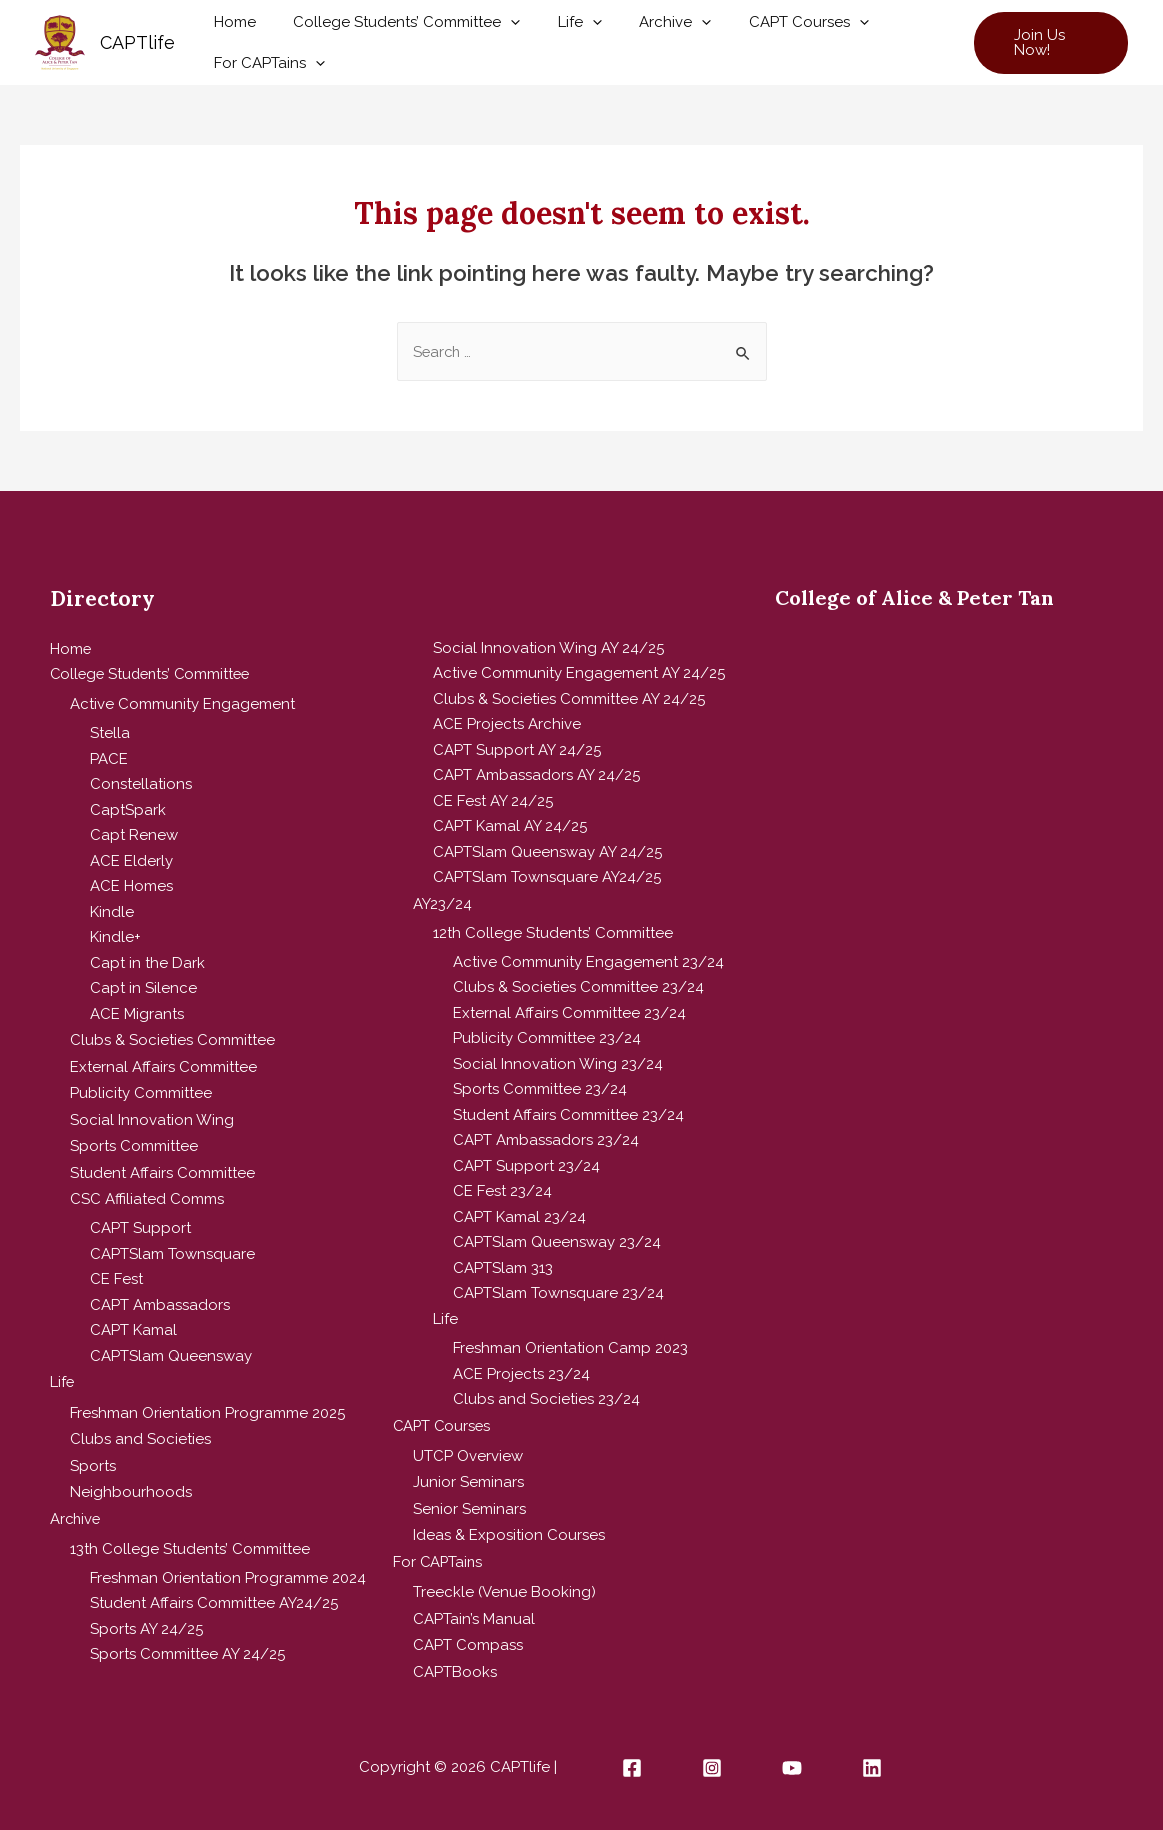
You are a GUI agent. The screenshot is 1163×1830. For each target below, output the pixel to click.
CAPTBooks (455, 1661)
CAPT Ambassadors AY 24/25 (536, 775)
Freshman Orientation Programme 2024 (228, 1563)
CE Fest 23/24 (502, 1191)
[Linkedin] (872, 1758)
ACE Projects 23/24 (521, 1373)
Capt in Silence (143, 987)
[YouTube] (792, 1758)
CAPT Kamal (133, 1322)
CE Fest (116, 1271)
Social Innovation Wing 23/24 (558, 1063)
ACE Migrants (137, 1012)
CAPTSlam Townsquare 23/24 (558, 1293)
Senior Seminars (469, 1504)
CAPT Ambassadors (160, 1297)
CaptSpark (128, 808)
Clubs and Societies (140, 1428)
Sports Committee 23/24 (540, 1089)
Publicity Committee (141, 1089)
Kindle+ (115, 936)
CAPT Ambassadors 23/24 (546, 1140)
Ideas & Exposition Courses (509, 1530)
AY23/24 (442, 903)
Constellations (141, 783)
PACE (109, 757)
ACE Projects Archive (507, 724)
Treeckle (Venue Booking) (504, 1585)
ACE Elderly (131, 859)
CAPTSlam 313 (503, 1267)
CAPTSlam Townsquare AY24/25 (547, 877)
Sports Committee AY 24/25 (187, 1639)
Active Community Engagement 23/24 (588, 961)
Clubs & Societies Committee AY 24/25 (569, 699)
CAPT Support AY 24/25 (517, 750)
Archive (649, 29)
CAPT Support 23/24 (526, 1165)
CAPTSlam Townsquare (172, 1246)
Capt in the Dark (147, 961)
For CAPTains (265, 55)
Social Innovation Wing (152, 1114)
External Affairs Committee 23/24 (569, 1012)
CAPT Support (140, 1220)
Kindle (112, 910)
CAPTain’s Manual (474, 1610)
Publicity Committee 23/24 (547, 1038)
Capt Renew (134, 834)
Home (231, 29)
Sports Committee (134, 1140)
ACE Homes (131, 885)
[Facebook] (632, 1758)
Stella (110, 732)
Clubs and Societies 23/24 (546, 1399)
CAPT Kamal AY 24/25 (510, 826)
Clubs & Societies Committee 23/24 (578, 987)
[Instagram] (712, 1758)
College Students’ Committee (395, 29)
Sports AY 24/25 (146, 1614)
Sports (93, 1453)
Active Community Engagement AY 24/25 (579, 673)
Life (561, 29)
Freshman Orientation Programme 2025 (207, 1402)
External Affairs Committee (163, 1063)
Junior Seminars (468, 1479)
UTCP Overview (468, 1453)
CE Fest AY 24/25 (493, 801)
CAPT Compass (468, 1636)
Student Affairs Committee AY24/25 (214, 1588)
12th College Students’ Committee (553, 932)
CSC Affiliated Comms (147, 1191)
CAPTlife (137, 42)
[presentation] (499, 29)
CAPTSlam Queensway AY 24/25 (547, 852)
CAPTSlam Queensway (171, 1348)
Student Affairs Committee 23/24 (568, 1114)
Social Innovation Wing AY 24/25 (548, 648)
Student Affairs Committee (162, 1165)
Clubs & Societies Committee (172, 1038)
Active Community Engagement (182, 703)
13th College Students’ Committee (190, 1534)
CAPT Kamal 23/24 (519, 1216)
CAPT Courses (775, 29)
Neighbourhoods (131, 1479)
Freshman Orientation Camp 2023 (570, 1348)
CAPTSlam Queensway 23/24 (557, 1242)
